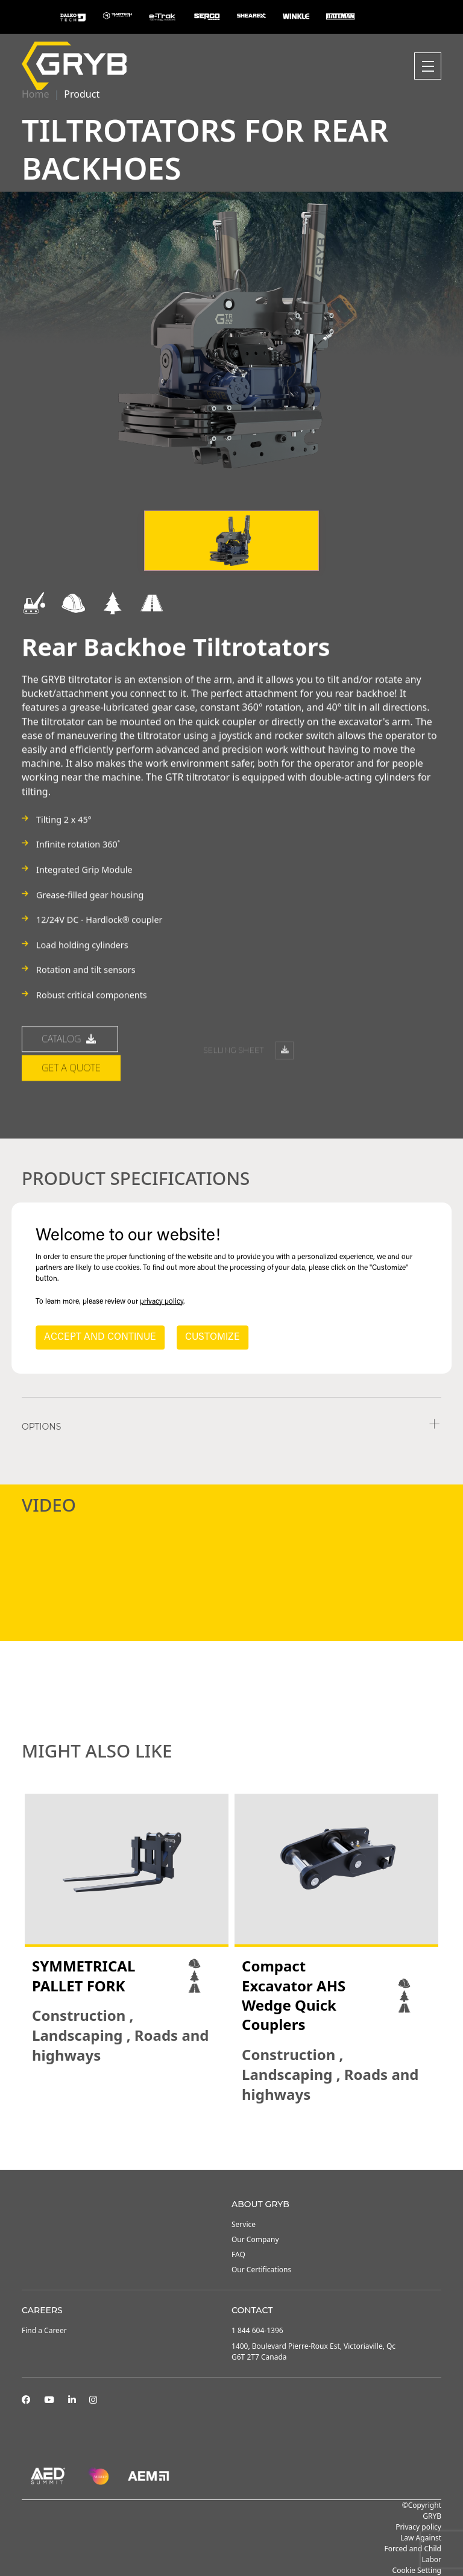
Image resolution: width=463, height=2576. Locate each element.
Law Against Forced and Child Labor (413, 2549)
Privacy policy (418, 2527)
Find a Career (44, 2330)
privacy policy (161, 1301)
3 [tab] (243, 2137)
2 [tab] (231, 2137)
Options (41, 1426)
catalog (70, 1083)
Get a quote (71, 1112)
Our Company (255, 2239)
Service (244, 2224)
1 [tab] (219, 2137)
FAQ (238, 2254)
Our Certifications (261, 2269)
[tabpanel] (127, 1930)
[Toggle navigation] (427, 66)
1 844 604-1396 (257, 2330)
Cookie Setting (416, 2570)
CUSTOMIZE (212, 1337)
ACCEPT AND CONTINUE (100, 1337)
